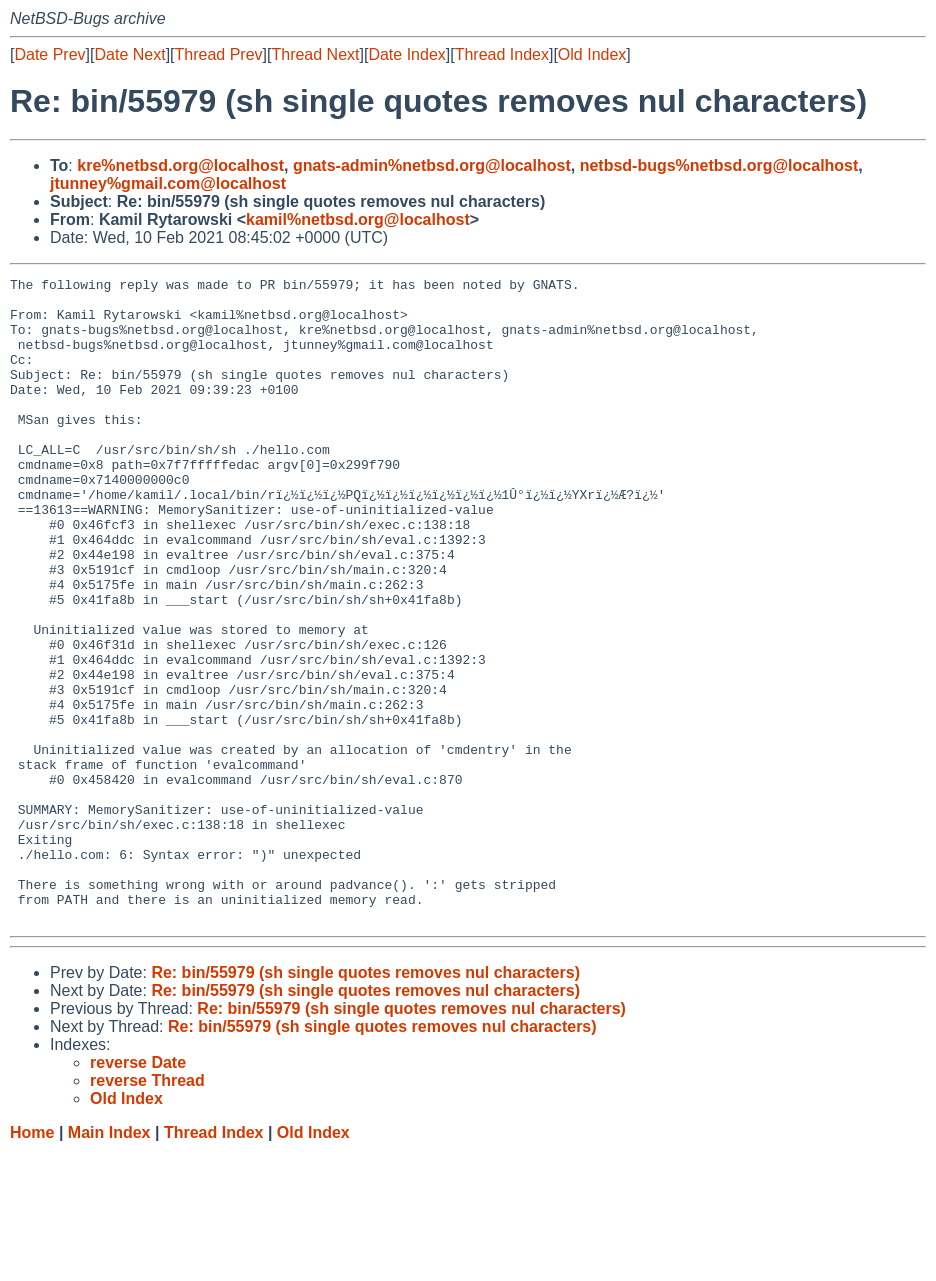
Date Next (129, 54)
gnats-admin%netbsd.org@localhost (432, 165)
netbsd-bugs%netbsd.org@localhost (719, 165)
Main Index (109, 1261)
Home (32, 1261)
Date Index (406, 54)
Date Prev (49, 54)
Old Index (592, 54)
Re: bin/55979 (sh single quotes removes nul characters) (365, 1101)
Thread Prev (219, 54)
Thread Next (315, 54)
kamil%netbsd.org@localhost (358, 219)
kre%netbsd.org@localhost (180, 165)
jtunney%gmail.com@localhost (168, 183)
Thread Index (502, 54)
